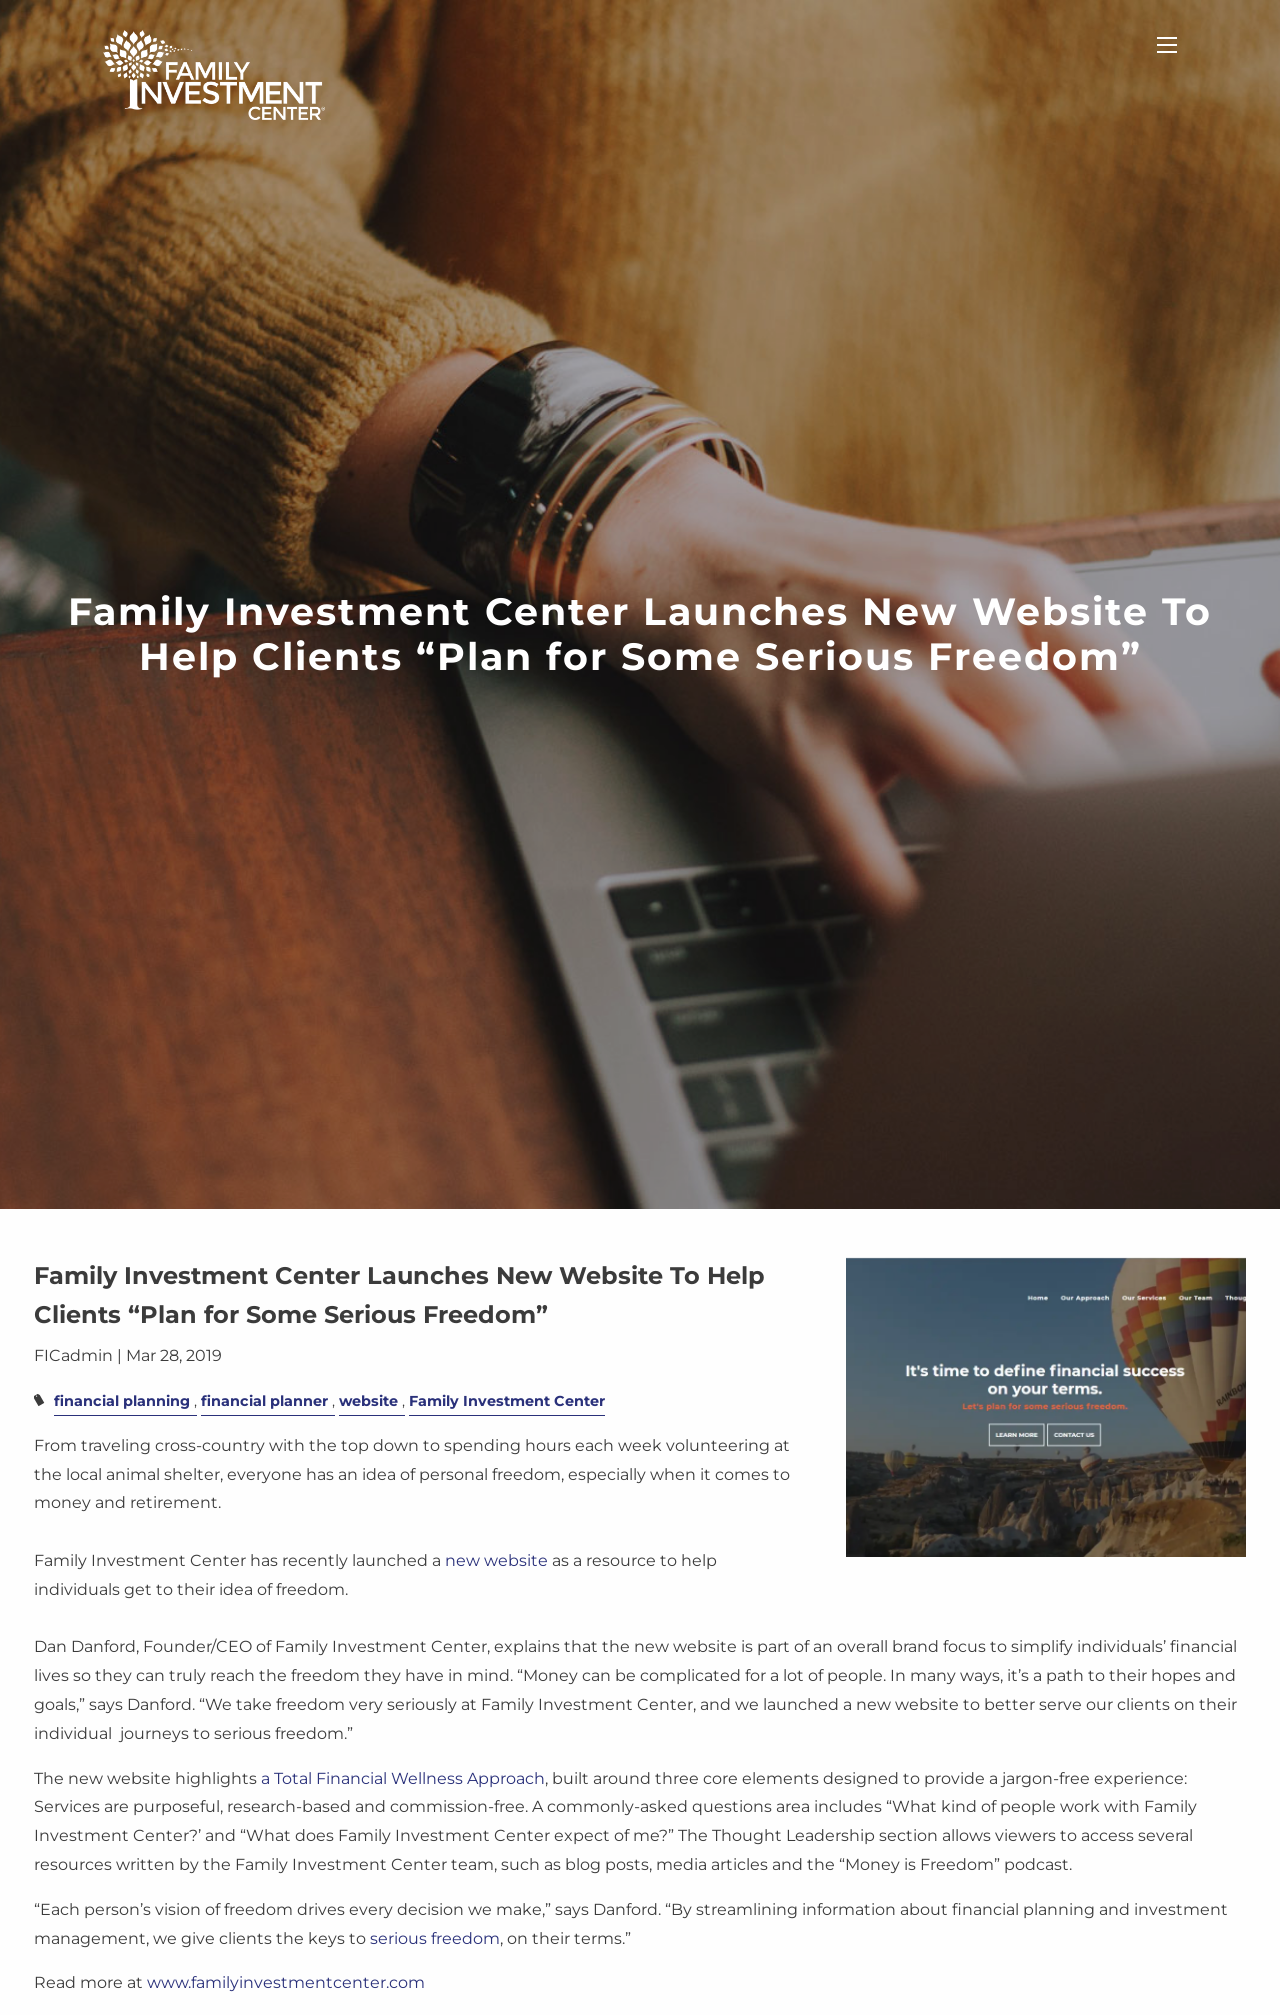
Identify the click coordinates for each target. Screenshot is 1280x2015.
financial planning (122, 1401)
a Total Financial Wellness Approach (403, 1778)
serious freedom (435, 1938)
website (368, 1401)
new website (496, 1560)
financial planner (264, 1401)
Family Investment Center (507, 1401)
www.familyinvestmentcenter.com (286, 1983)
